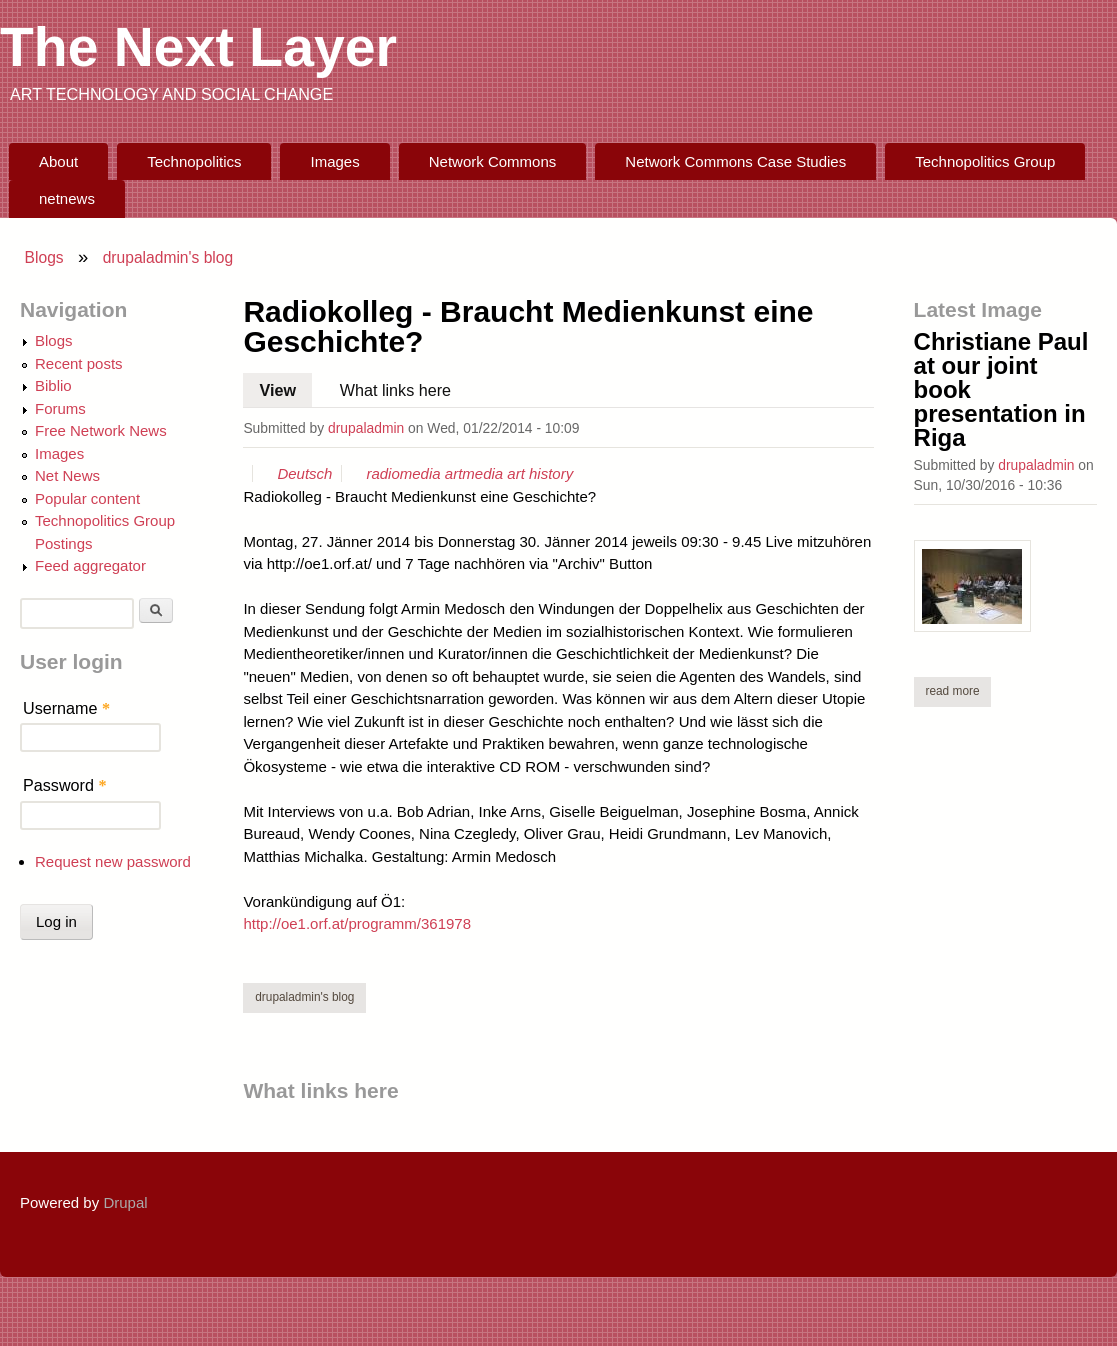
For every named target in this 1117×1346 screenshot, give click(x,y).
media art (431, 473)
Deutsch (304, 473)
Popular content (87, 498)
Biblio (53, 385)
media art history (517, 473)
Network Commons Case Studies (735, 161)
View (286, 386)
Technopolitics (194, 161)
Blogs (44, 257)
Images (335, 161)
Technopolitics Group (985, 161)
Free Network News (101, 430)
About (58, 161)
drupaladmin (366, 428)
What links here (395, 390)
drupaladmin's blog (168, 257)
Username (66, 708)
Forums (60, 408)
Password (65, 785)
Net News (67, 475)
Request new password (113, 861)
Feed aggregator (90, 565)
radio (382, 473)
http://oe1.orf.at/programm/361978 (357, 923)
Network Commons (493, 161)
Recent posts (79, 363)
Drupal (125, 1202)
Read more (958, 690)
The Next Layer (198, 47)
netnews (67, 198)
